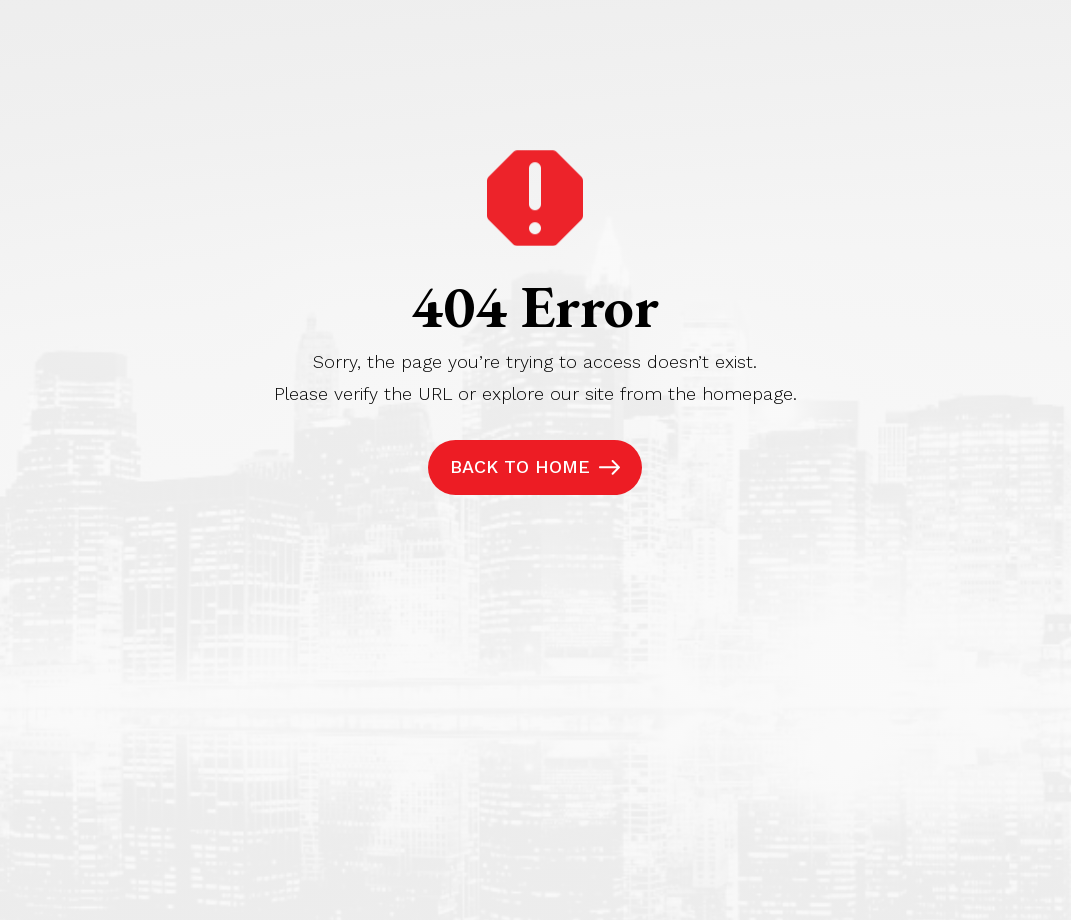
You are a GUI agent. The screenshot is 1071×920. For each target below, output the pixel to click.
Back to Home (520, 466)
